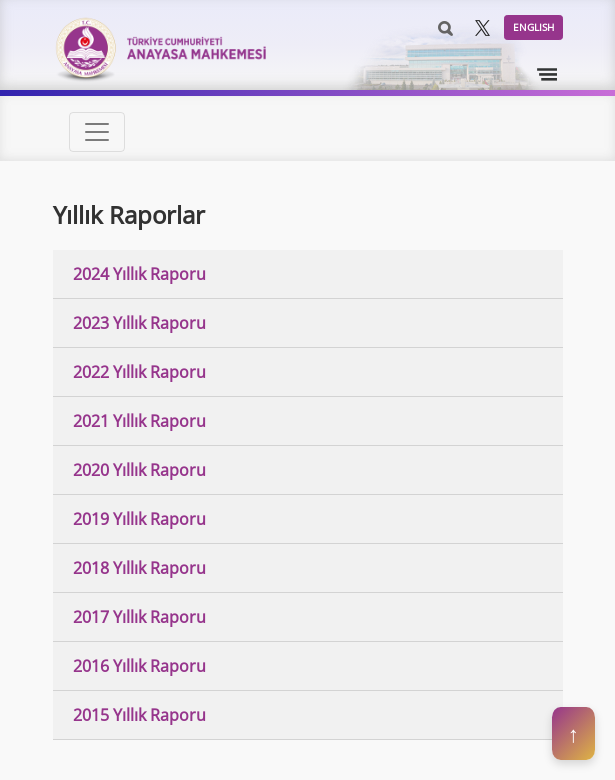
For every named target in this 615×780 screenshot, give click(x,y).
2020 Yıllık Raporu (139, 470)
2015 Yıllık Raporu (139, 715)
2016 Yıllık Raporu (139, 666)
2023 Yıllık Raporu (139, 323)
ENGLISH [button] (533, 27)
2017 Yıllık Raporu (139, 617)
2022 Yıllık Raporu (139, 372)
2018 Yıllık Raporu (139, 568)
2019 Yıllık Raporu (139, 519)
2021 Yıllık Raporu (139, 421)
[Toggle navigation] (548, 75)
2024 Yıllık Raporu (139, 274)
